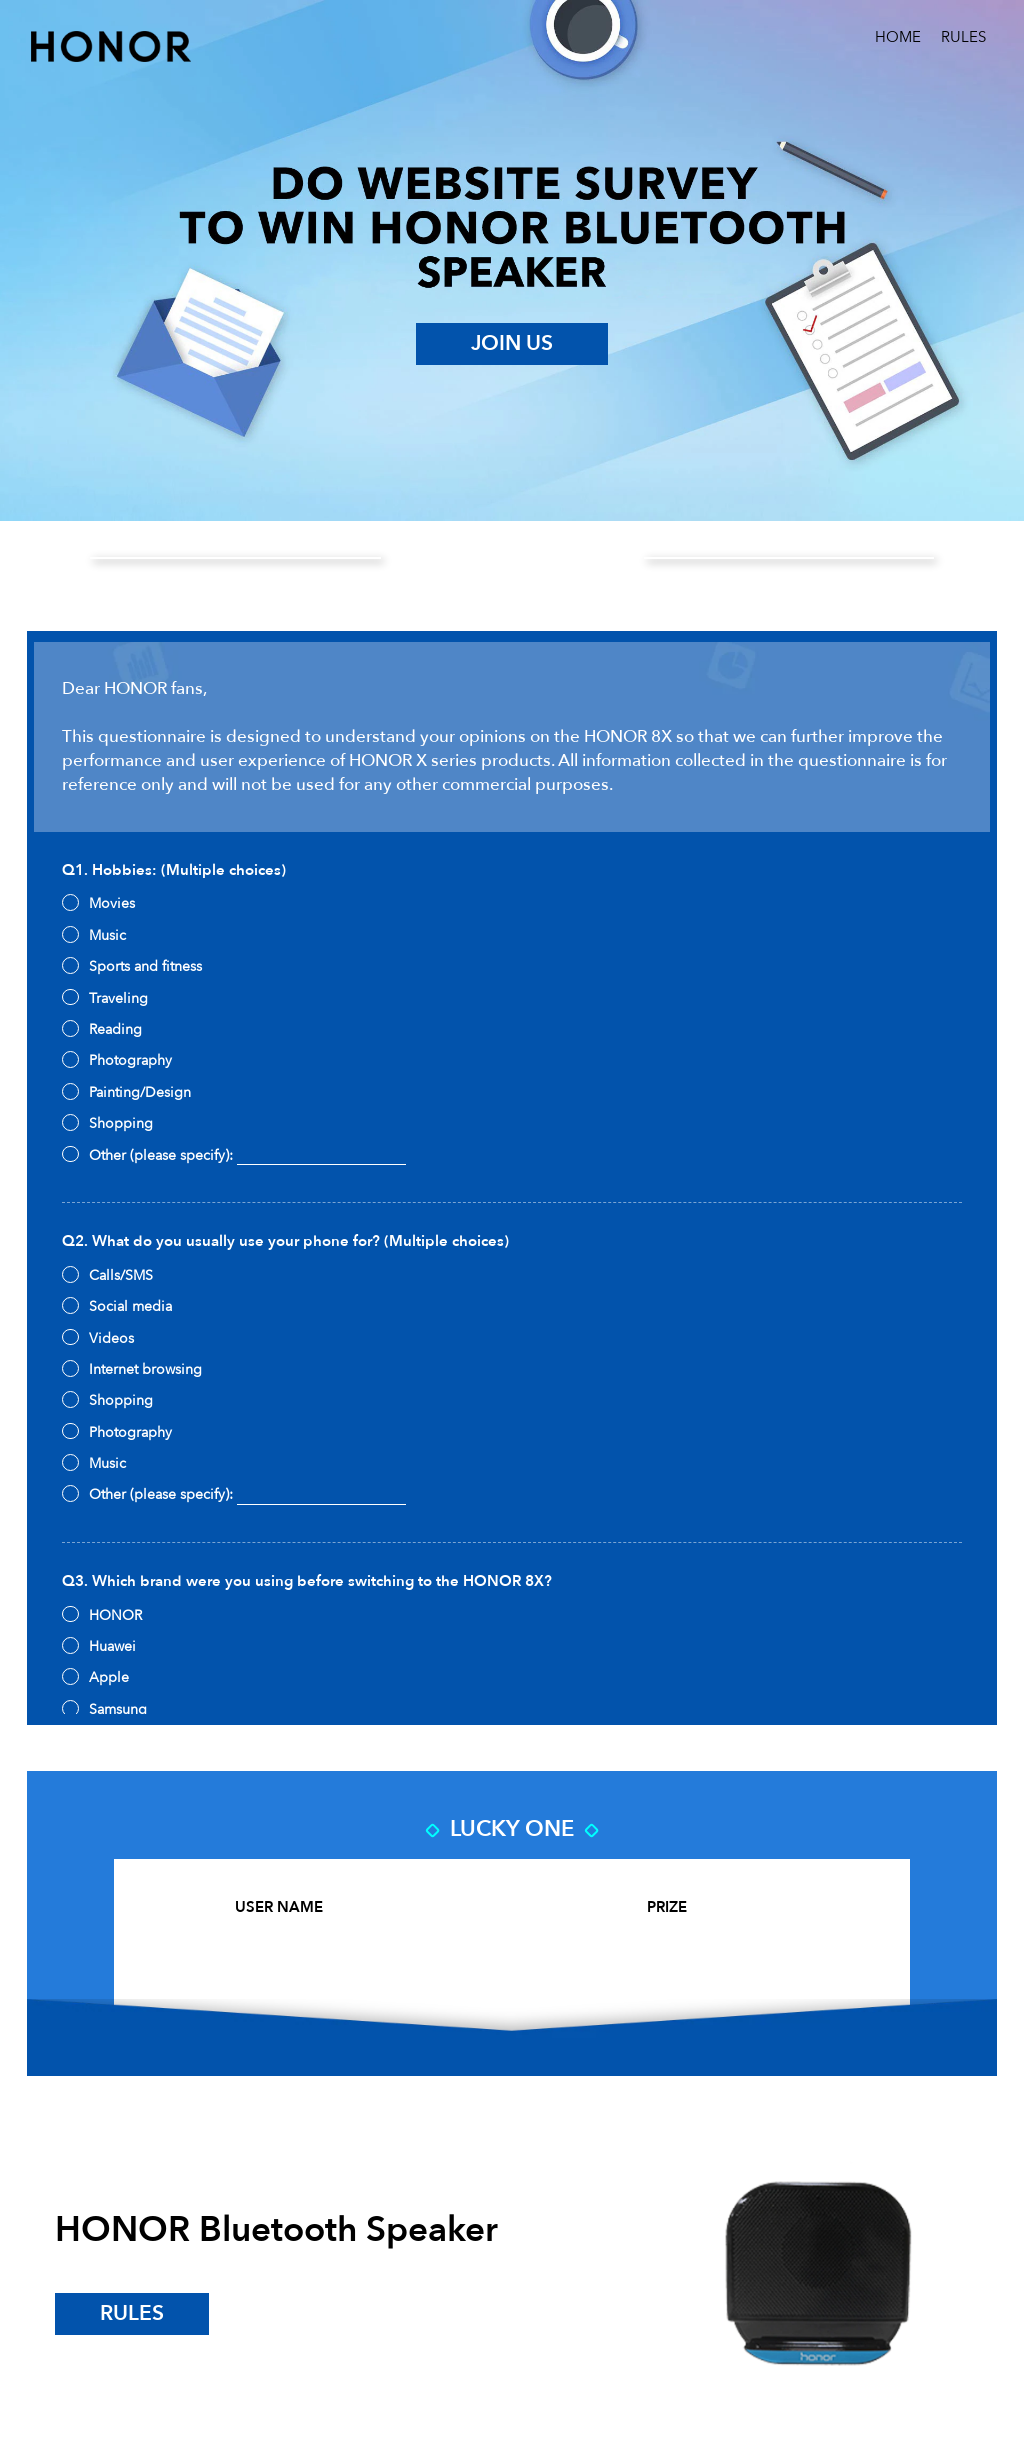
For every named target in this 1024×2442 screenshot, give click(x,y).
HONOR (101, 1615)
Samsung (104, 1709)
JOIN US (512, 343)
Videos (97, 1338)
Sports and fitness (131, 966)
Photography (116, 1060)
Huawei (98, 1646)
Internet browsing (131, 1369)
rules (132, 2313)
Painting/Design (126, 1092)
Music (93, 935)
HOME (898, 37)
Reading (101, 1029)
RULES (963, 37)
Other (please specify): (233, 1156)
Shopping (107, 1123)
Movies (98, 903)
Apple (95, 1677)
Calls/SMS (107, 1275)
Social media (116, 1306)
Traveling (104, 998)
